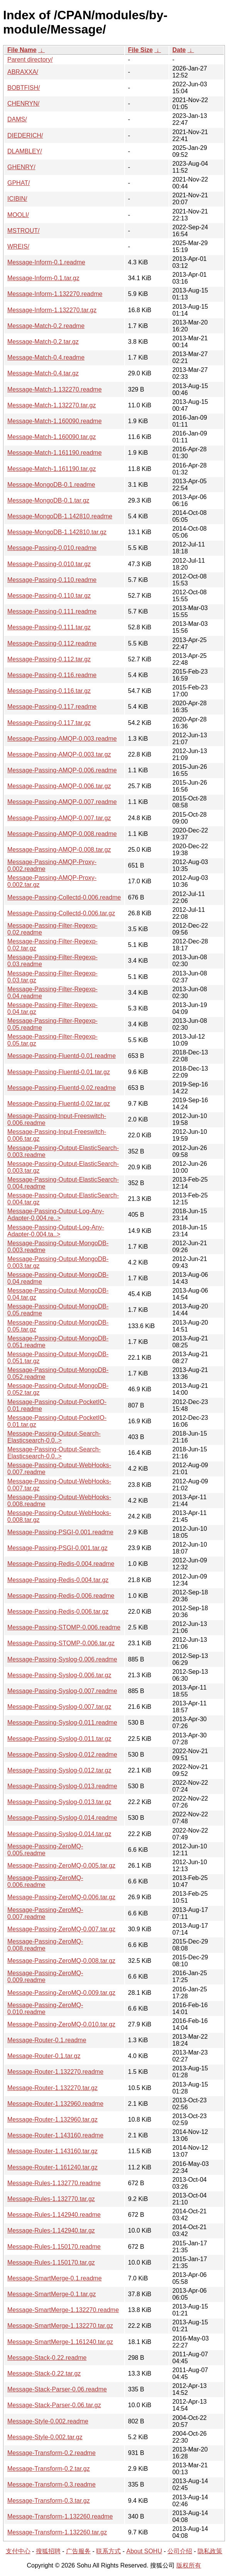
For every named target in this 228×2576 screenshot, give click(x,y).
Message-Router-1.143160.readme (55, 2135)
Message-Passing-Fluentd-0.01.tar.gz (58, 1072)
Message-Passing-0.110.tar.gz (49, 595)
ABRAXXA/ (22, 72)
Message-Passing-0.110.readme (51, 580)
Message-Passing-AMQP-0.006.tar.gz (59, 786)
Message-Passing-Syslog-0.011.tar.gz (59, 1738)
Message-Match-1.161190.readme (54, 452)
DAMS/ (17, 119)
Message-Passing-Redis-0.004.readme (60, 1563)
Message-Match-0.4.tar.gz (43, 373)
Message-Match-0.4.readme (45, 357)
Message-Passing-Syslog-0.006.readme (62, 1659)
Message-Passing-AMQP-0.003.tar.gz (59, 754)
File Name (22, 50)
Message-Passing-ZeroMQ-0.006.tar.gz (61, 1897)
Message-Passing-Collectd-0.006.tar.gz (61, 913)
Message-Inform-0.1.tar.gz (43, 278)
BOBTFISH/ (23, 87)
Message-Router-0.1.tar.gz (43, 2056)
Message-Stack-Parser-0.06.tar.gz (54, 2405)
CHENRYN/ (23, 103)
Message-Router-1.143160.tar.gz (52, 2151)
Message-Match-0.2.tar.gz (43, 341)
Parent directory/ (29, 59)
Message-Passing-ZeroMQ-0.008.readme (45, 1945)
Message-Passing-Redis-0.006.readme (60, 1595)
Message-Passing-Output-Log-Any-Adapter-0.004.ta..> (55, 1231)
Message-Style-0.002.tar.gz (45, 2437)
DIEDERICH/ (25, 135)
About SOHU (144, 2551)
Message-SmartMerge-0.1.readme (54, 2278)
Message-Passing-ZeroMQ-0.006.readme (45, 1881)
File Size (140, 50)
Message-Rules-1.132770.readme (54, 2183)
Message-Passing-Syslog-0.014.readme (62, 1817)
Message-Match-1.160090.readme (54, 421)
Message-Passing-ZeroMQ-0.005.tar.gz (61, 1865)
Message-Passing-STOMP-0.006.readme (63, 1627)
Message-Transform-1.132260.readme (60, 2516)
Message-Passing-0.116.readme (51, 675)
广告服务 (78, 2551)
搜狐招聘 (48, 2551)
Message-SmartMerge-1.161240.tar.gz (60, 2342)
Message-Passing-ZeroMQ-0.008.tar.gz (61, 1960)
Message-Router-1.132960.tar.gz (52, 2119)
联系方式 (108, 2551)
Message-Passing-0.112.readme (51, 643)
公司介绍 (179, 2551)
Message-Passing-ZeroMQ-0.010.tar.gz (61, 2024)
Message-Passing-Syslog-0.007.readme (62, 1691)
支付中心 (18, 2551)
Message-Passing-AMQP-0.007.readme (62, 802)
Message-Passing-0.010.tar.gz (49, 564)
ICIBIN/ (17, 198)
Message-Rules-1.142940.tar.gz (51, 2230)
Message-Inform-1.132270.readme (54, 294)
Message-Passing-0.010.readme (51, 548)
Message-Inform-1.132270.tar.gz (51, 310)
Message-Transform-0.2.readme (51, 2453)
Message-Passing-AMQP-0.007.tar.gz (59, 818)
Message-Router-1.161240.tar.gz (52, 2167)
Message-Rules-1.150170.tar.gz (51, 2262)
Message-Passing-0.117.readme (51, 706)
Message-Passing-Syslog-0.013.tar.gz (59, 1802)
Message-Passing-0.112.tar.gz (49, 659)
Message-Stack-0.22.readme (46, 2357)
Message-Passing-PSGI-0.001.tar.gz (57, 1548)
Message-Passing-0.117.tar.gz (49, 723)
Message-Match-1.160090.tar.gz (51, 437)
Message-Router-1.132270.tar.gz (52, 2088)
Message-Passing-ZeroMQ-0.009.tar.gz (61, 1992)
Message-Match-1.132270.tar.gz (51, 405)
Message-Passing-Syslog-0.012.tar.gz (59, 1770)
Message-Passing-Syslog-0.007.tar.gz (59, 1706)
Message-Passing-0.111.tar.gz (49, 627)
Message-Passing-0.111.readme (51, 611)
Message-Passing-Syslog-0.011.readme (62, 1722)
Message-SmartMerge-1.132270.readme (63, 2310)
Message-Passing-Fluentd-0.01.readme (61, 1056)
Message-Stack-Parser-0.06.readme (57, 2389)
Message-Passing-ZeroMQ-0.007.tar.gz (61, 1929)
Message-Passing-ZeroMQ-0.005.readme (45, 1849)
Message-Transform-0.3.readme (51, 2484)
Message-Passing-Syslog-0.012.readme (62, 1754)
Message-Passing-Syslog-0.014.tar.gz (59, 1834)
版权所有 (188, 2565)
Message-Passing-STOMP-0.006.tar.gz (61, 1643)
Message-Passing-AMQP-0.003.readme (62, 738)
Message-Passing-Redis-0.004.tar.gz (57, 1580)
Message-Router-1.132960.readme (55, 2103)
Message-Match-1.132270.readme (54, 389)
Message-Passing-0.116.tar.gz (49, 691)
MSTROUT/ (23, 230)
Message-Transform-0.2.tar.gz (48, 2468)
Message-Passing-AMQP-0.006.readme (62, 770)
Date (179, 50)
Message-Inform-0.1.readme (46, 262)
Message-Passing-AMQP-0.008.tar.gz (59, 849)
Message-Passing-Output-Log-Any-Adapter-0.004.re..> (55, 1214)
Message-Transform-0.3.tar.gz (48, 2500)
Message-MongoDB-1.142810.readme (59, 516)
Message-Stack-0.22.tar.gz (44, 2373)
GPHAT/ (18, 183)
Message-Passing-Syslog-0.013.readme (62, 1786)
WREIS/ (18, 246)
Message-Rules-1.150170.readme (54, 2246)
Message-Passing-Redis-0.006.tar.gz (57, 1611)
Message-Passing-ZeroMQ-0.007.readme (45, 1913)
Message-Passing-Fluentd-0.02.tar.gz (58, 1103)
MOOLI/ (18, 215)
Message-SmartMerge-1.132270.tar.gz (60, 2325)
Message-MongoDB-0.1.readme (51, 484)
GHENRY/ (21, 167)
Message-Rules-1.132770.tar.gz (51, 2199)
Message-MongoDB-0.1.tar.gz (48, 500)
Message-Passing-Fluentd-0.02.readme (61, 1088)
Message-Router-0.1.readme (46, 2040)
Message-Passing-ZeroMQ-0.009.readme (45, 1976)
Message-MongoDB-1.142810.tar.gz (56, 532)
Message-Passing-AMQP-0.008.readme (62, 834)
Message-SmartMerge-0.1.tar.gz (51, 2294)
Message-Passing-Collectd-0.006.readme (64, 897)
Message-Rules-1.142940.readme (54, 2214)
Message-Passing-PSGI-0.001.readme (60, 1532)
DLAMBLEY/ (24, 151)
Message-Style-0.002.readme (47, 2421)
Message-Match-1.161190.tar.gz (51, 469)
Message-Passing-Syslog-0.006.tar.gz (59, 1675)
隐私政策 (210, 2551)
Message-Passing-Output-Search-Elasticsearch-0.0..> (54, 1437)
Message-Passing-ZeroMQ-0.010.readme (45, 2008)
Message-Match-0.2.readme (45, 326)
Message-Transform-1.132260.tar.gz (57, 2532)
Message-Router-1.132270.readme (55, 2071)
